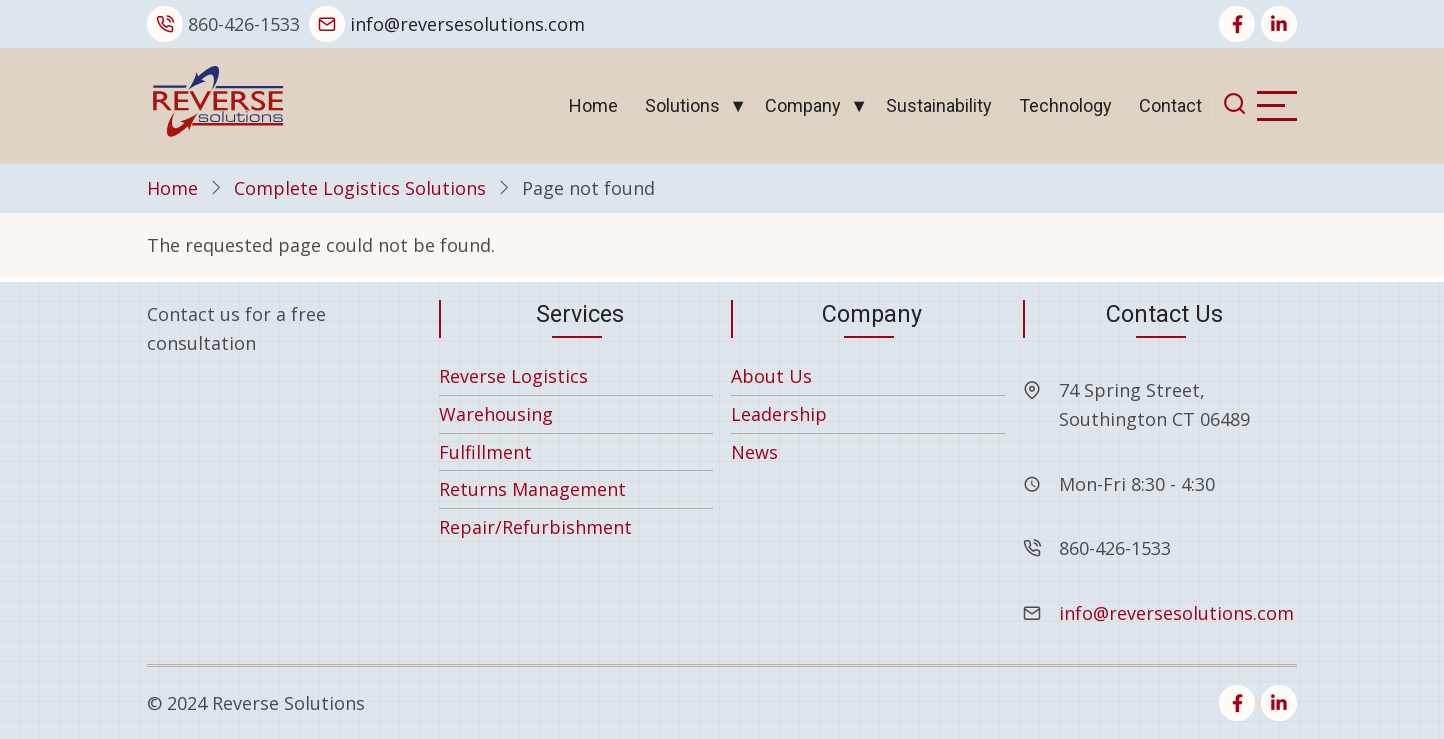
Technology (1065, 105)
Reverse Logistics (513, 376)
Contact (1170, 105)
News (754, 452)
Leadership (779, 414)
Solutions (682, 105)
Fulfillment (485, 452)
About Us (771, 376)
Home (593, 105)
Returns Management (532, 489)
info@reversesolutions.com (467, 24)
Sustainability (939, 105)
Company (803, 105)
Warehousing (496, 414)
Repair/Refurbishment (535, 527)
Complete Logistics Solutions (360, 188)
